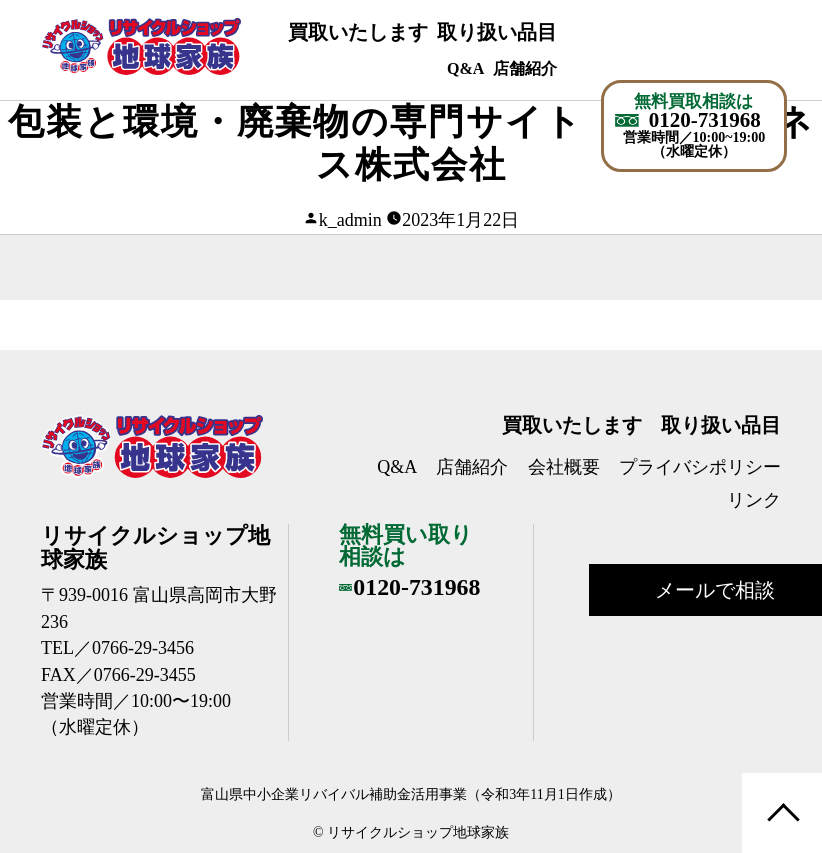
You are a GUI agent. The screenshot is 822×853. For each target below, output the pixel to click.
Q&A (465, 68)
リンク (754, 500)
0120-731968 (705, 120)
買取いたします (358, 32)
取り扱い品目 (497, 32)
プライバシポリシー (700, 467)
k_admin (350, 220)
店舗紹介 (525, 68)
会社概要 (564, 467)
